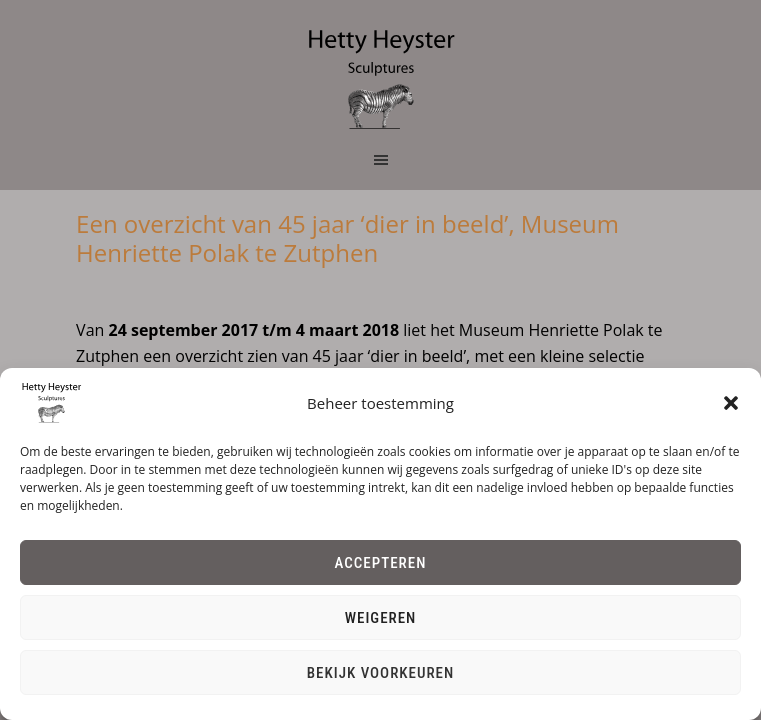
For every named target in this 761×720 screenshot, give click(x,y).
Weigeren (381, 618)
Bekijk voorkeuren (381, 673)
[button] (731, 403)
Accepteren (381, 563)
